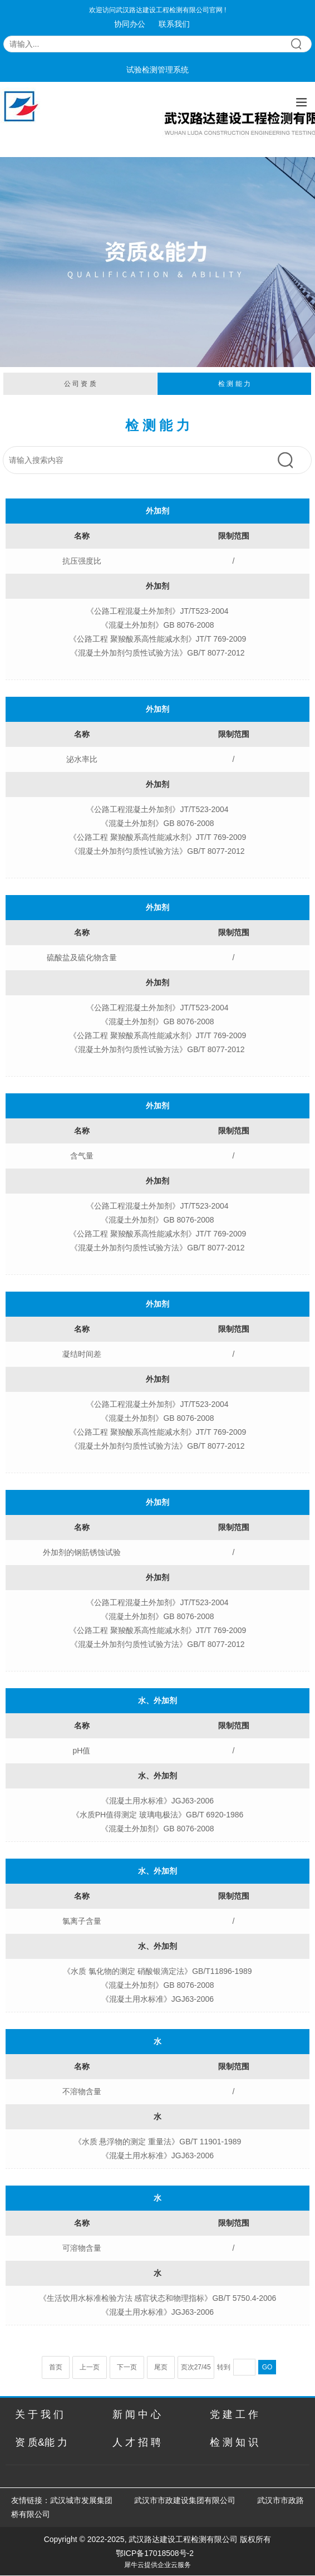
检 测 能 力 (234, 384)
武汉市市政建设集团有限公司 (184, 2500)
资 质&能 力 (41, 2442)
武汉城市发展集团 (81, 2500)
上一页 (90, 2367)
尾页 (161, 2367)
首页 (55, 2367)
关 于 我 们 (39, 2414)
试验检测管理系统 (157, 69)
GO (267, 2367)
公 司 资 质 (80, 384)
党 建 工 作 (234, 2414)
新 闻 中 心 (136, 2414)
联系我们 (174, 23)
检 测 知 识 (234, 2442)
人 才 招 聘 (136, 2442)
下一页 (127, 2367)
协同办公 (129, 23)
